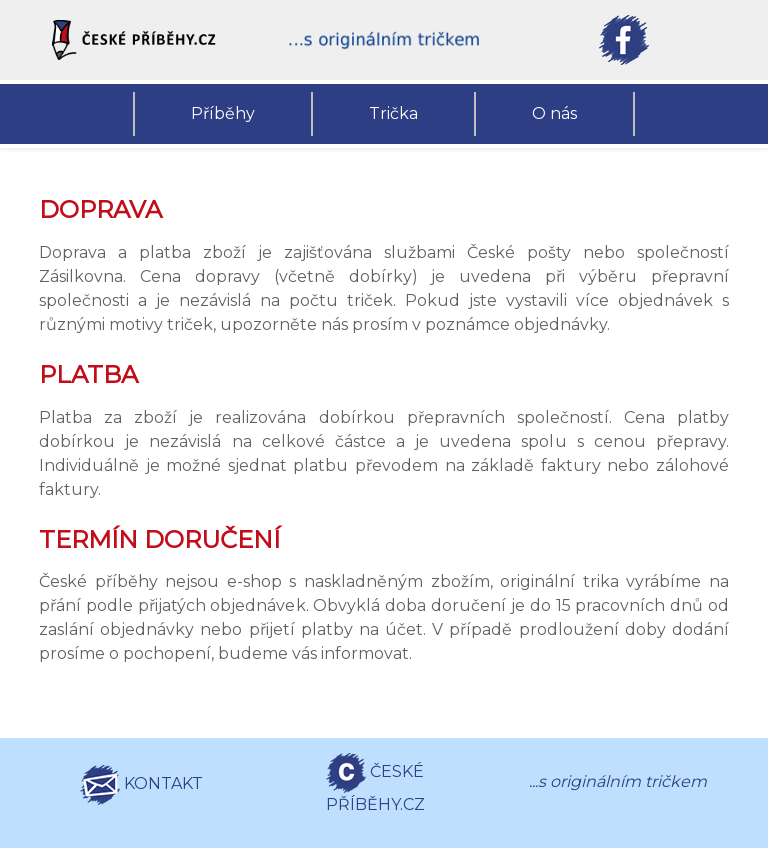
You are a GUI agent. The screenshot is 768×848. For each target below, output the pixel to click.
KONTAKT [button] (141, 785)
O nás (554, 113)
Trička (393, 113)
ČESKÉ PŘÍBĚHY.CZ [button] (375, 783)
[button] (144, 40)
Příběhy (223, 113)
